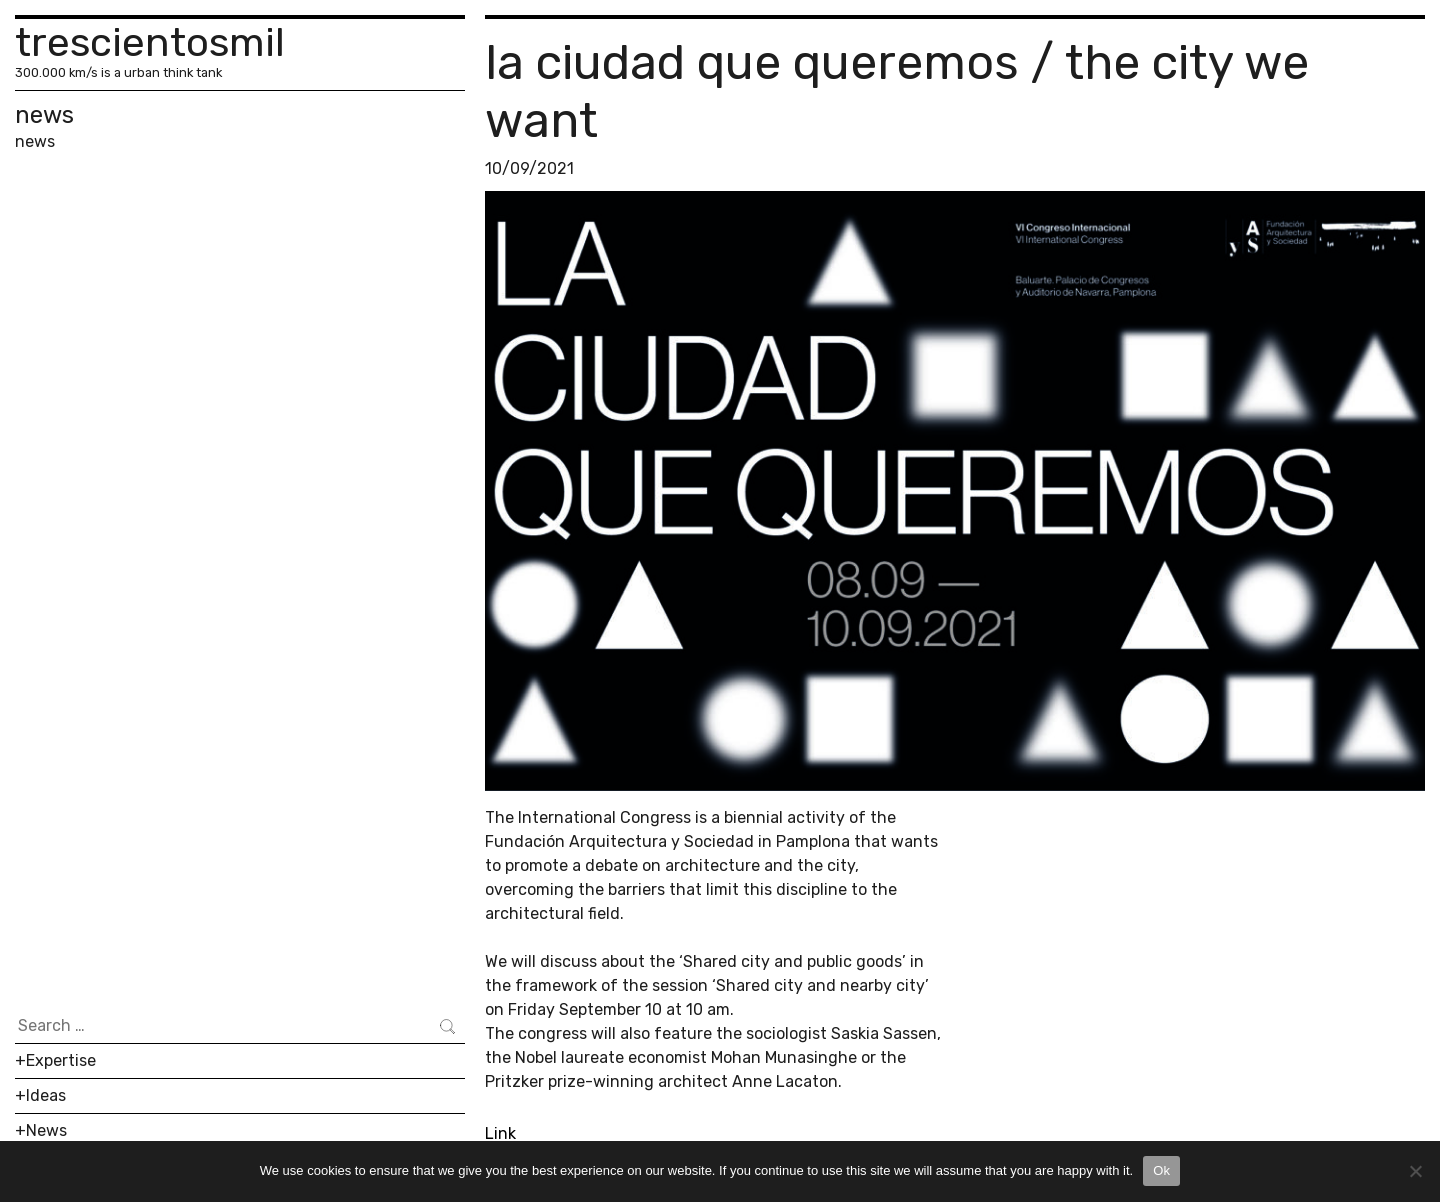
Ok (1161, 1170)
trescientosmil (150, 42)
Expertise (61, 1060)
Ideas (46, 1095)
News (46, 1130)
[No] (1415, 1171)
